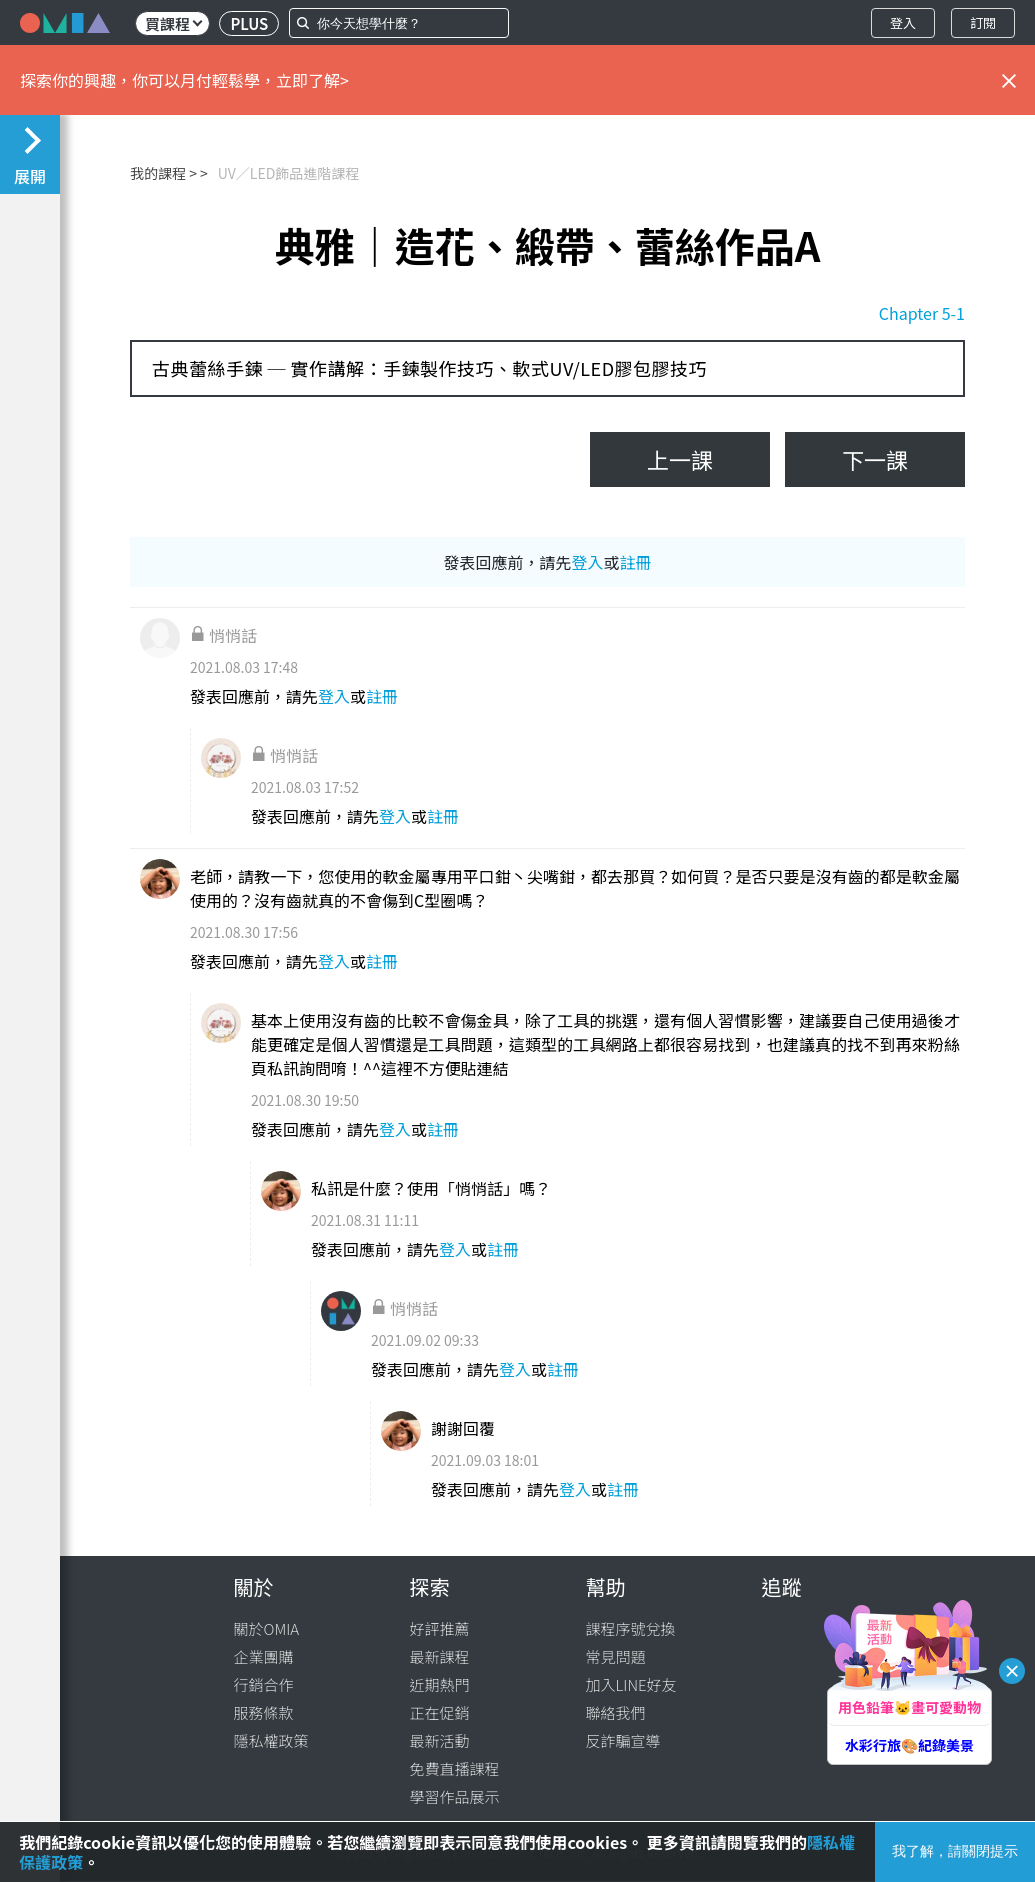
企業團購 (264, 1656)
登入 (903, 22)
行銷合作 (264, 1684)
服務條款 (264, 1712)
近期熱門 (440, 1684)
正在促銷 (440, 1712)
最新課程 (440, 1656)
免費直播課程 (455, 1768)
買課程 (173, 23)
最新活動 (440, 1740)
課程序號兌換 (631, 1628)
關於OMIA (267, 1628)
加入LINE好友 (631, 1684)
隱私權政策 (271, 1740)
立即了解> (312, 80)
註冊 (636, 562)
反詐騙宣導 (623, 1740)
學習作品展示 (455, 1796)
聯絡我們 (616, 1712)
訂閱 (983, 22)
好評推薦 (440, 1628)
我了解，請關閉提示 (955, 1851)
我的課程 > (163, 173)
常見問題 (616, 1656)
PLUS (249, 23)
